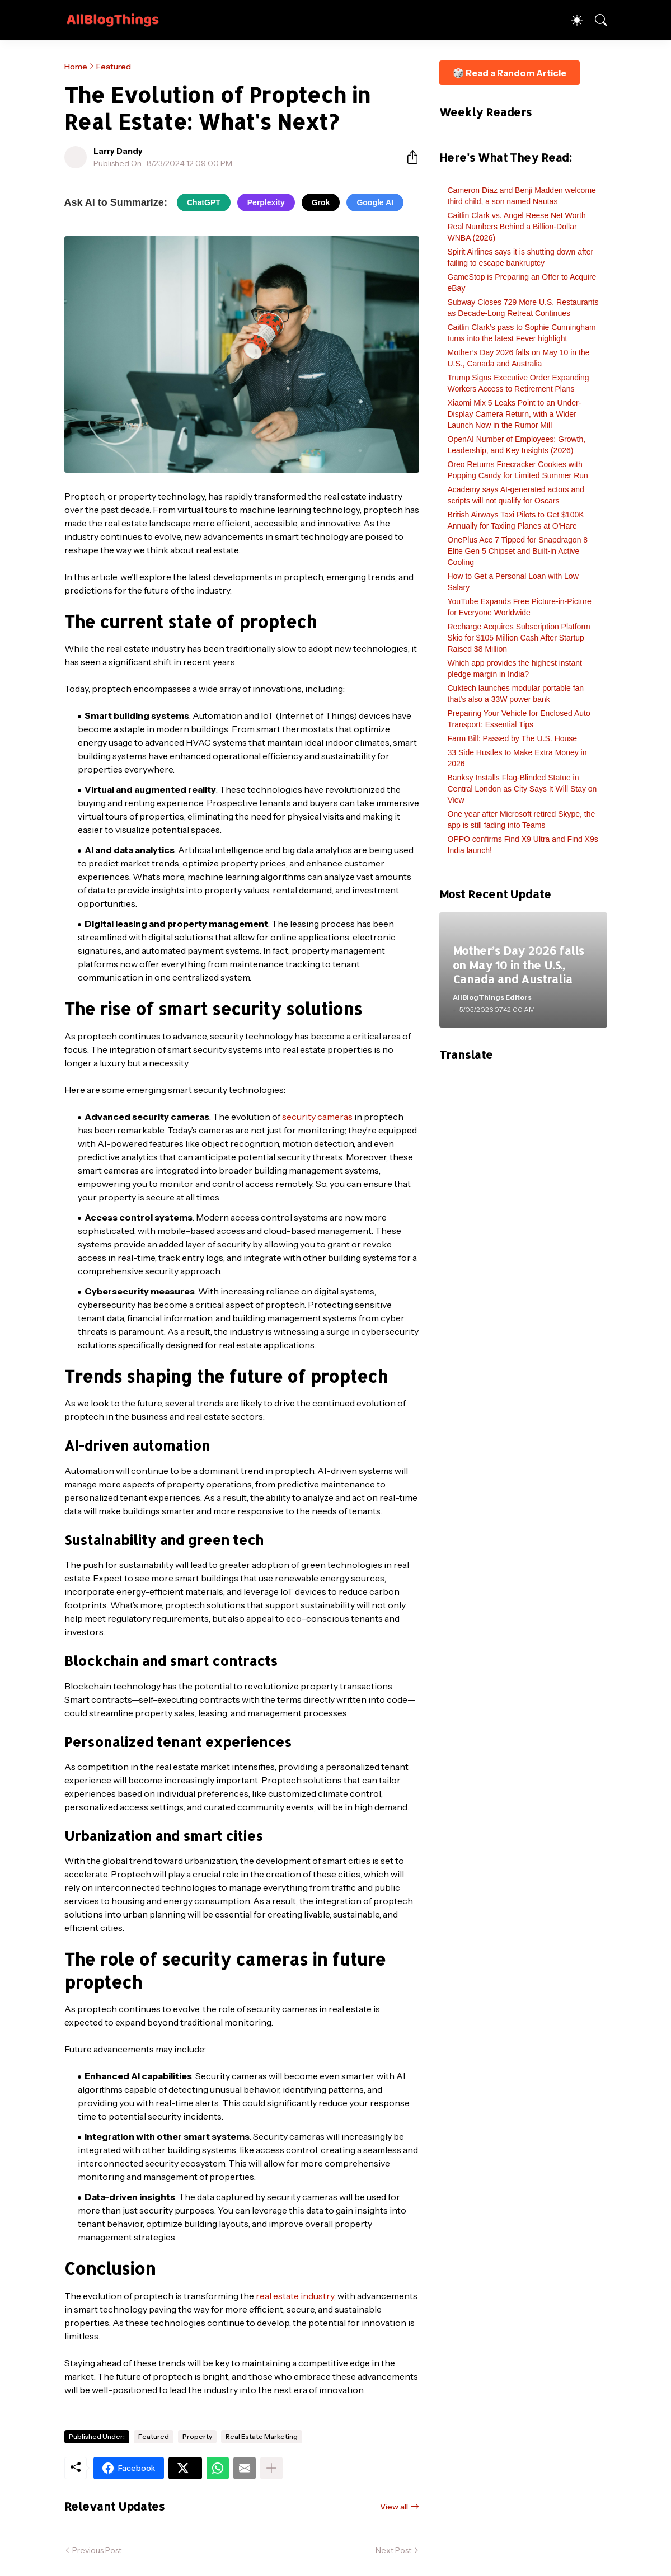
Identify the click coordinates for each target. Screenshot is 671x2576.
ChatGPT (203, 202)
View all (394, 2507)
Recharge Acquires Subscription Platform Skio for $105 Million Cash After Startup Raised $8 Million (519, 637)
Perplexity (266, 202)
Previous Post (96, 2550)
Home (75, 67)
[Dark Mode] (571, 20)
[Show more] (271, 2468)
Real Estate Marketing (262, 2436)
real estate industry (295, 2295)
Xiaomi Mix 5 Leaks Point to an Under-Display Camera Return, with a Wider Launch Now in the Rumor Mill (514, 414)
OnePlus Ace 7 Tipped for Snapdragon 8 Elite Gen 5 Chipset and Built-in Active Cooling (518, 551)
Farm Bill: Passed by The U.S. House (513, 738)
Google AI (374, 202)
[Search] (596, 20)
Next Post (393, 2550)
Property (197, 2436)
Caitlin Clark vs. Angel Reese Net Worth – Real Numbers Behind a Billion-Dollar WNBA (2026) (520, 226)
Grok (321, 202)
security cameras (317, 1116)
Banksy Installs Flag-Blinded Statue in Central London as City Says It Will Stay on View (522, 788)
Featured (113, 67)
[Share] (408, 157)
